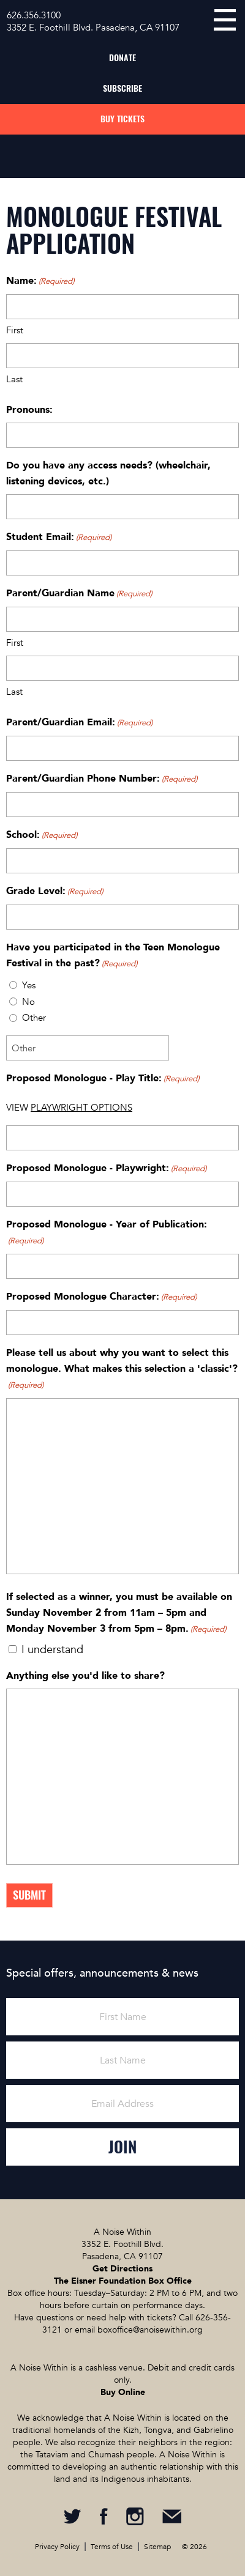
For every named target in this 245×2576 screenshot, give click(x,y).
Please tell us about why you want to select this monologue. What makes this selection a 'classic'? (122, 1369)
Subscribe (122, 88)
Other (34, 1018)
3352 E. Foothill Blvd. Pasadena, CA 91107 (93, 27)
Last (14, 379)
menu (225, 20)
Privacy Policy (57, 2547)
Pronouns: (29, 409)
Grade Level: (54, 892)
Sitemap (157, 2547)
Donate (122, 58)
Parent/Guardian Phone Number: (101, 779)
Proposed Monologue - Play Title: (102, 1079)
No (28, 1002)
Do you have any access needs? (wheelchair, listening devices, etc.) (108, 473)
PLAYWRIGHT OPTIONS (81, 1107)
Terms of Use (112, 2547)
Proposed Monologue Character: (101, 1297)
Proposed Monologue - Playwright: (106, 1169)
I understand (52, 1649)
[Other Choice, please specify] (87, 1047)
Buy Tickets (122, 119)
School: (41, 835)
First (14, 330)
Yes (29, 985)
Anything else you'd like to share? (85, 1675)
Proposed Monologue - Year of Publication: (106, 1233)
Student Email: (58, 538)
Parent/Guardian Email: (79, 723)
